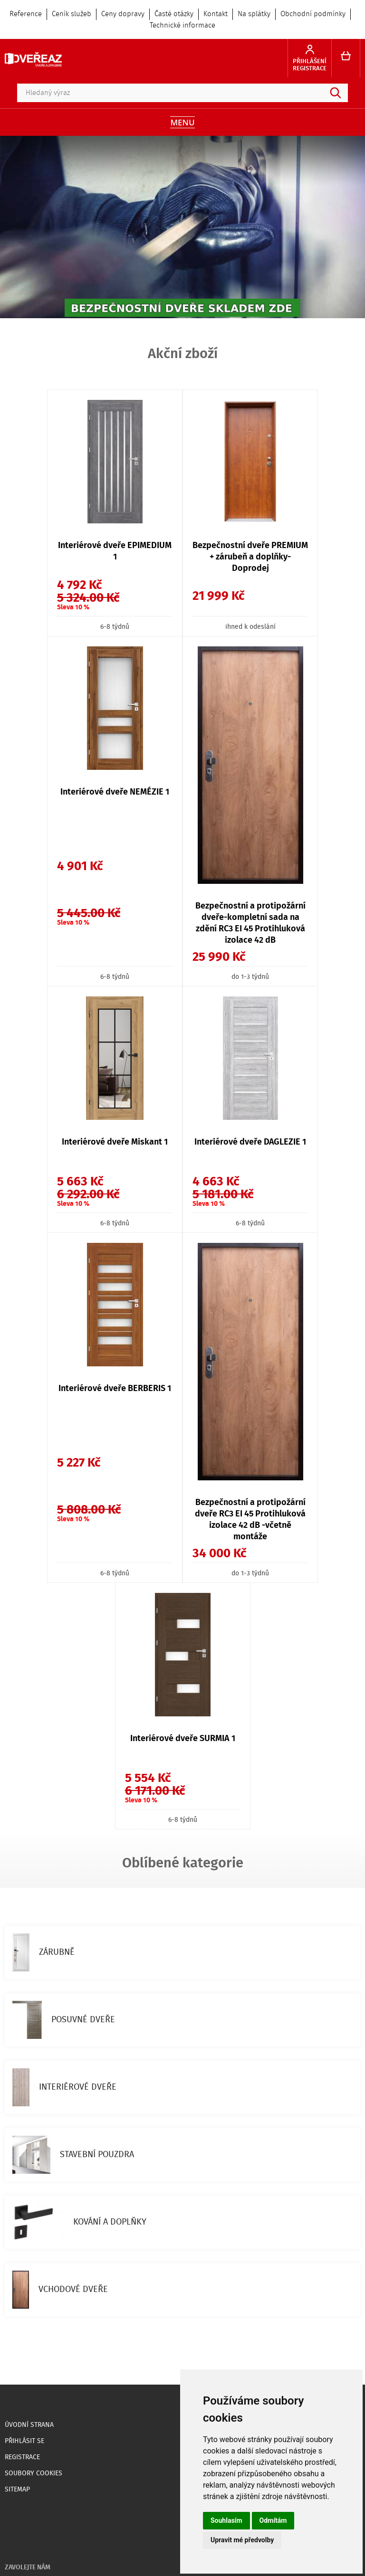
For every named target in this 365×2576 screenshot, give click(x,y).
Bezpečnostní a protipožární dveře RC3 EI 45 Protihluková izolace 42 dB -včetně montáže (250, 1520)
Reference (26, 14)
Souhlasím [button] (226, 2520)
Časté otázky (173, 14)
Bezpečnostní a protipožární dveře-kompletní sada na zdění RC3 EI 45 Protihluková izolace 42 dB (250, 923)
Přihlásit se (24, 2441)
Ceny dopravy (122, 14)
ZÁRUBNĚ (43, 1952)
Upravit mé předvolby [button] (242, 2540)
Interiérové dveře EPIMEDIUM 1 (115, 551)
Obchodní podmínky (313, 14)
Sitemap (17, 2489)
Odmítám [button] (273, 2520)
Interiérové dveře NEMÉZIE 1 (114, 792)
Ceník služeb (71, 14)
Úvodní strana (29, 2425)
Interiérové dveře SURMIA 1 (182, 1738)
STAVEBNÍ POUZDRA (73, 2155)
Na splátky (254, 14)
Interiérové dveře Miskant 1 (115, 1142)
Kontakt (215, 14)
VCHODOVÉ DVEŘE (60, 2290)
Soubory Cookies (33, 2473)
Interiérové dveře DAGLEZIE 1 (250, 1142)
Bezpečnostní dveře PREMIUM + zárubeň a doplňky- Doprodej (250, 557)
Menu (182, 122)
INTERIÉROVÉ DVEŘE (64, 2087)
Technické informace (182, 25)
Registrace (22, 2457)
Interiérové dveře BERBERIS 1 (114, 1388)
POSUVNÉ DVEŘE (63, 2020)
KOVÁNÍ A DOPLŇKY (79, 2222)
